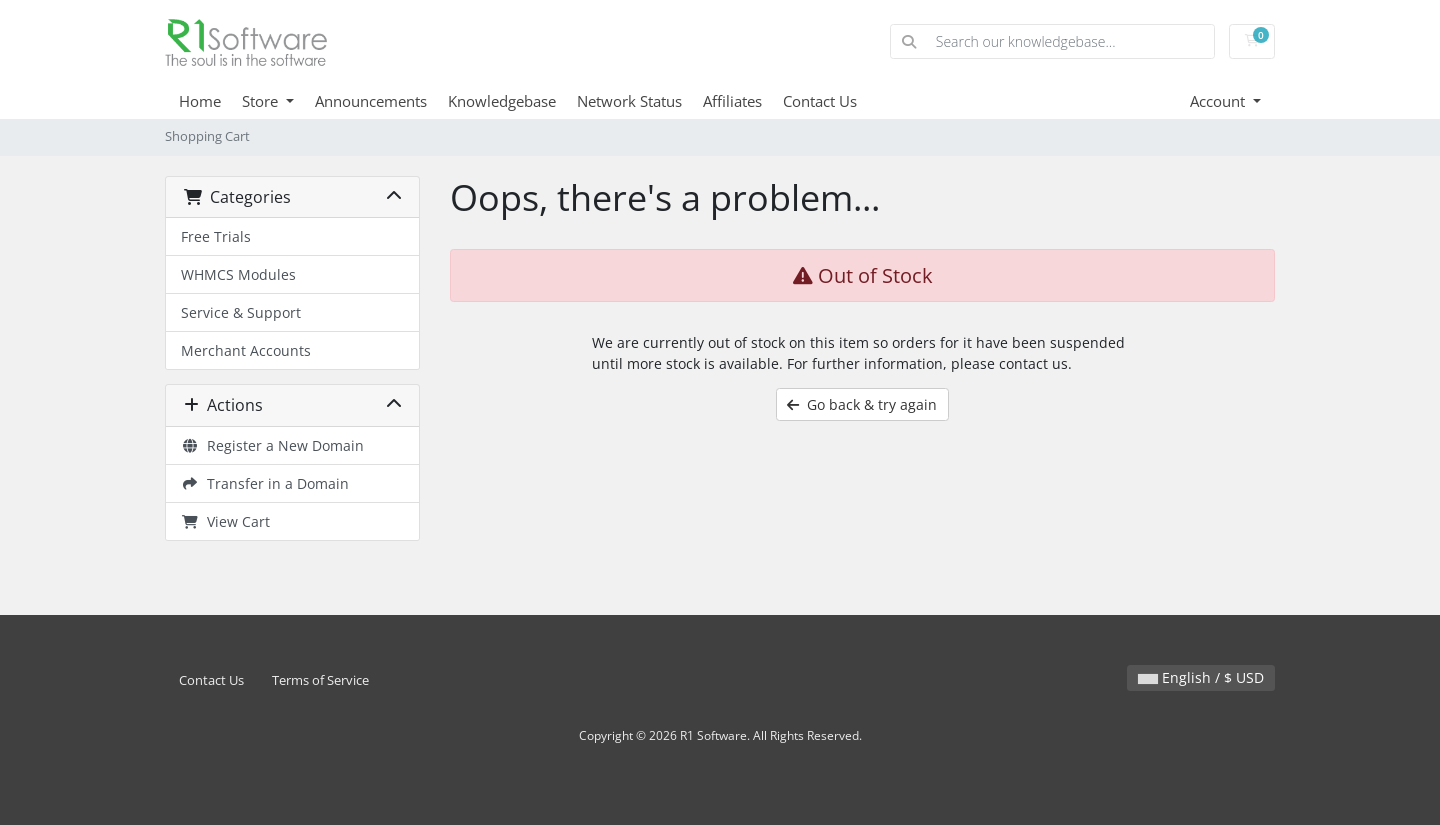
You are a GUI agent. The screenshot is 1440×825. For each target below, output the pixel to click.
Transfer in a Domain (265, 483)
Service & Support (241, 312)
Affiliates (732, 101)
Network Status (629, 101)
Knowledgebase (502, 101)
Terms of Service (320, 680)
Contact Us (820, 101)
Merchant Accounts (246, 350)
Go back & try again (862, 404)
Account (1219, 101)
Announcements (371, 101)
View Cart (225, 521)
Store (262, 101)
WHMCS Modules (238, 274)
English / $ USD (1201, 677)
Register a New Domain (272, 445)
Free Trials (216, 236)
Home (200, 101)
